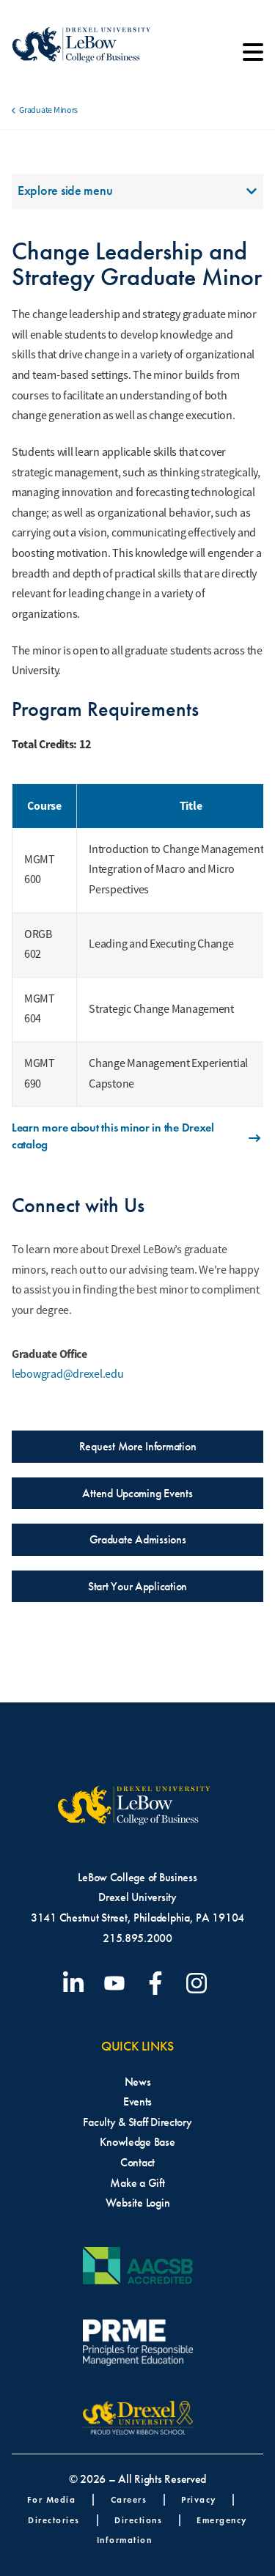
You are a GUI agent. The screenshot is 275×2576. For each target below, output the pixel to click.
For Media (51, 2499)
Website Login (138, 2203)
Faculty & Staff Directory (137, 2122)
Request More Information (138, 1446)
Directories (54, 2519)
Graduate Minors (48, 110)
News (138, 2082)
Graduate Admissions (137, 1539)
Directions (138, 2519)
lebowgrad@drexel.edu (68, 1374)
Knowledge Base (137, 2142)
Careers (129, 2499)
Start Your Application (137, 1586)
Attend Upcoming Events (137, 1493)
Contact (137, 2162)
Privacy (198, 2499)
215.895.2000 (137, 1938)
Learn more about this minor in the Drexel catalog (137, 1136)
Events (137, 2101)
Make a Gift (137, 2183)
